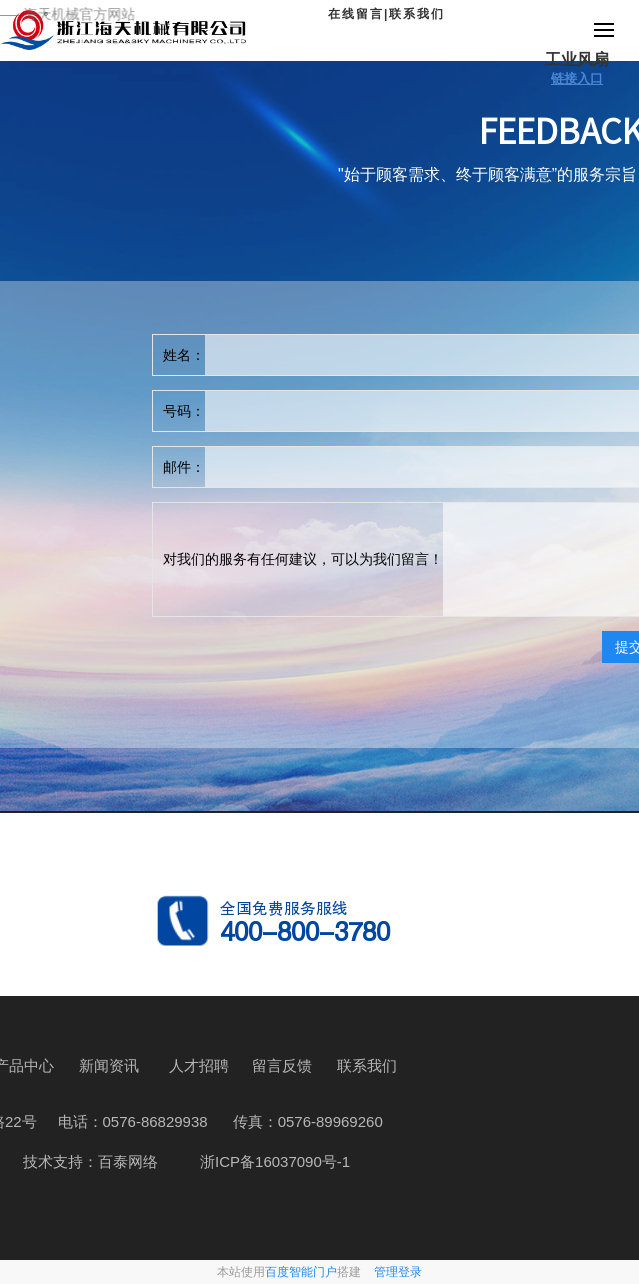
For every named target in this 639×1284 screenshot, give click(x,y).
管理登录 (398, 1272)
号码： (184, 411)
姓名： (184, 355)
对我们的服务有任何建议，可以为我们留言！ (303, 559)
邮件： (184, 467)
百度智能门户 (301, 1272)
